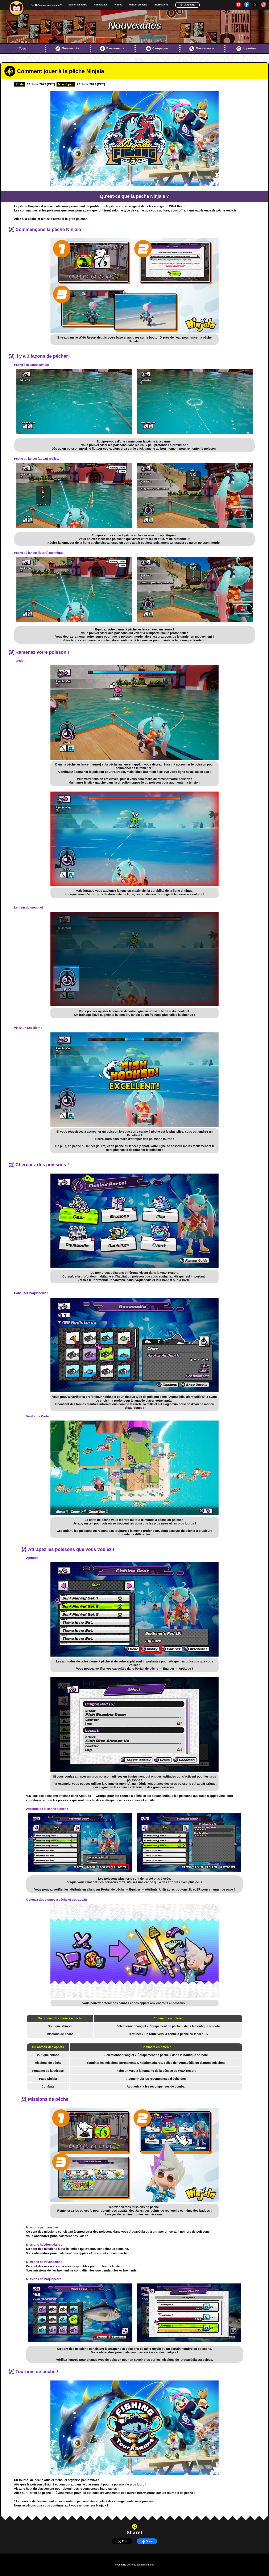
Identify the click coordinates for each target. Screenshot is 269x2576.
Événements (112, 48)
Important (246, 48)
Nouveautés (101, 5)
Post (122, 2541)
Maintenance (201, 48)
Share (147, 2541)
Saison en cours (78, 5)
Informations (161, 5)
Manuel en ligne (138, 5)
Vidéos (118, 5)
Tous (22, 48)
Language (187, 4)
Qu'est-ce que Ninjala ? (48, 5)
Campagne (157, 48)
